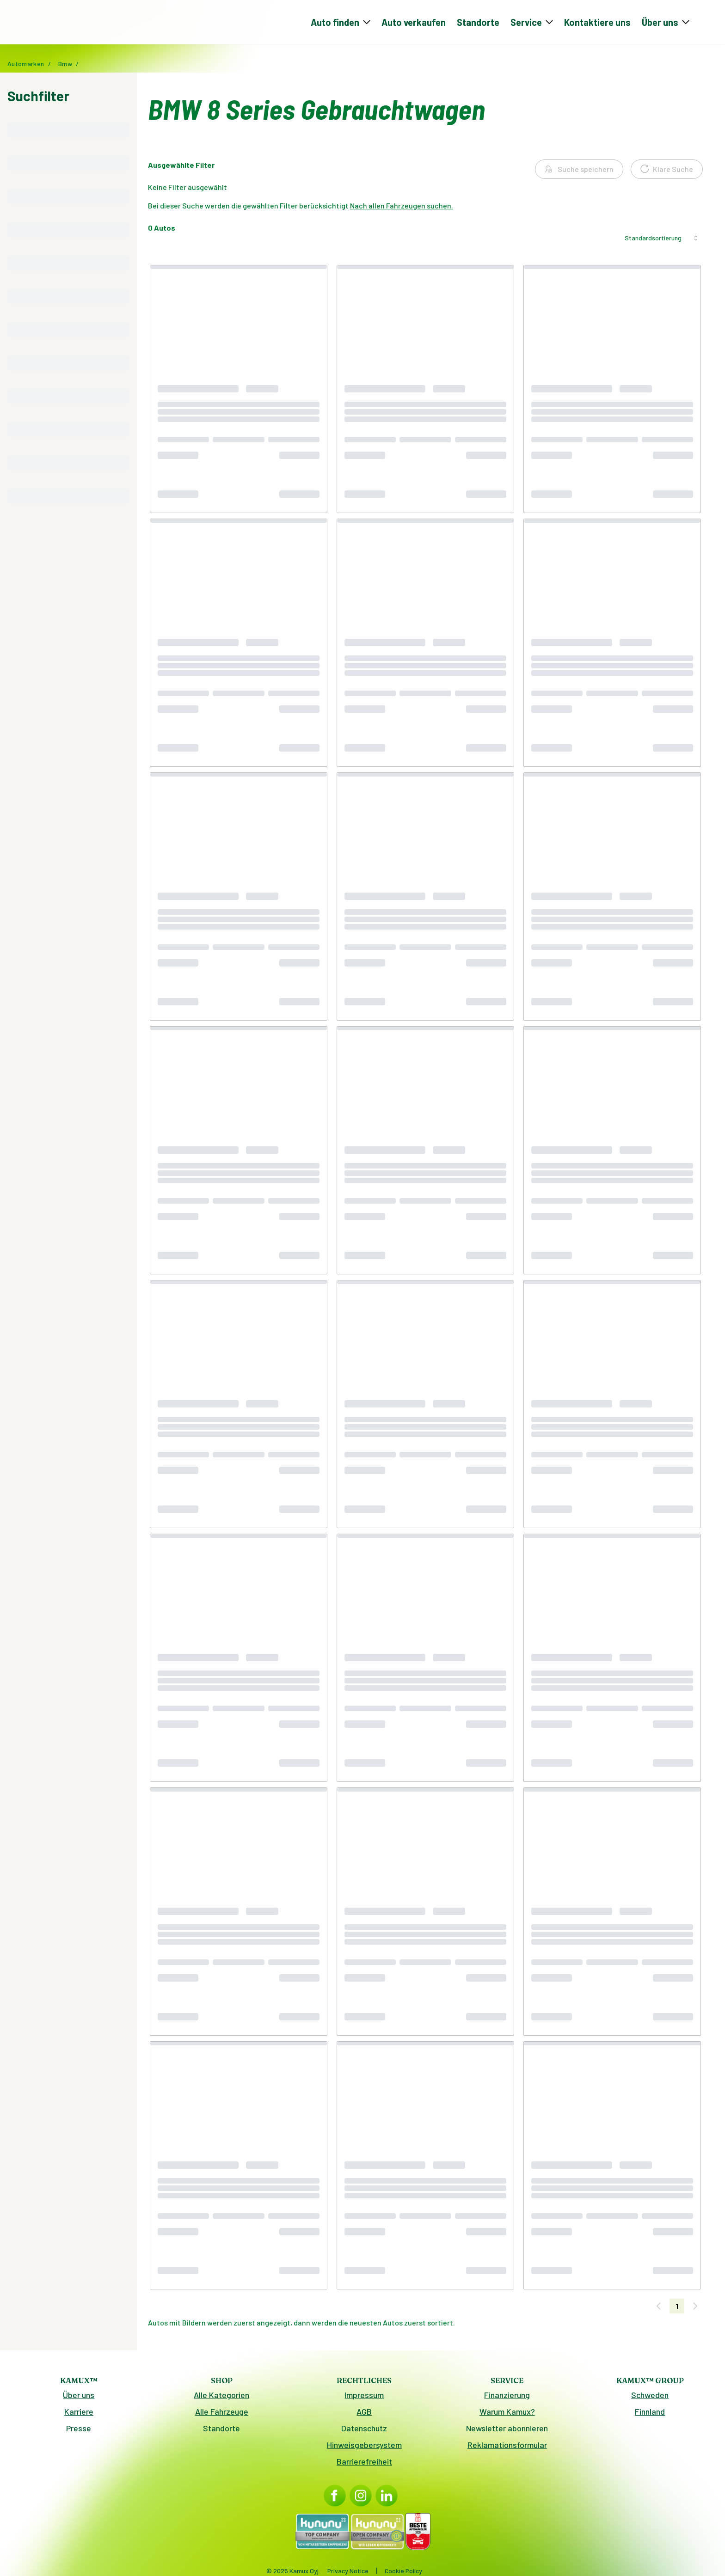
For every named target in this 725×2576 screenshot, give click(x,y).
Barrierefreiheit (364, 2465)
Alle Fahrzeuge (221, 2415)
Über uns (78, 2398)
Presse (78, 2432)
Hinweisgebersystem (364, 2448)
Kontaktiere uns (597, 24)
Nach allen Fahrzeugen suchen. (401, 208)
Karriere (78, 2415)
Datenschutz (364, 2432)
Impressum (364, 2398)
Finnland (650, 2415)
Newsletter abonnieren (507, 2432)
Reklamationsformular (507, 2448)
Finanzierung (507, 2398)
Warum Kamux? (507, 2415)
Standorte (478, 24)
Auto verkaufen (413, 24)
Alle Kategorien (221, 2398)
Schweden (650, 2398)
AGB (364, 2415)
